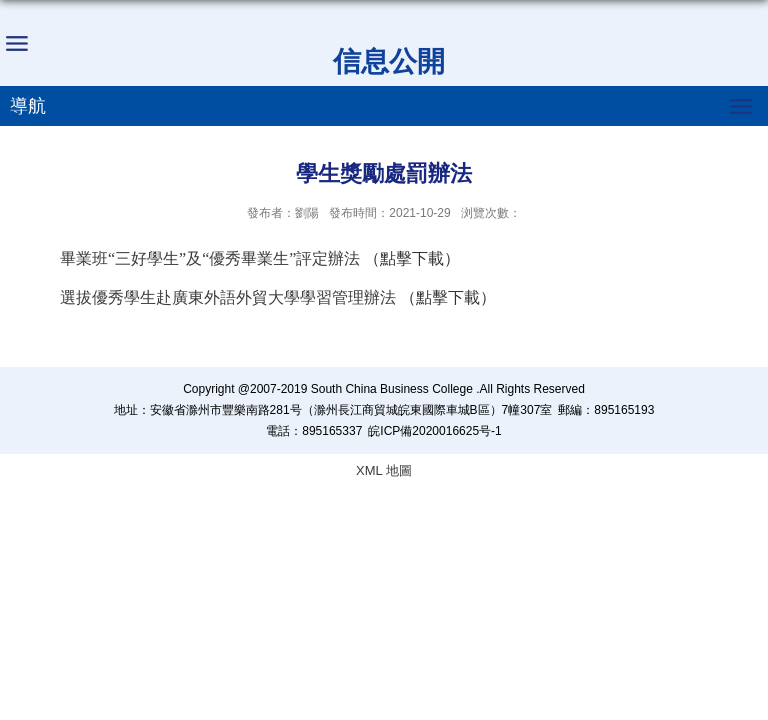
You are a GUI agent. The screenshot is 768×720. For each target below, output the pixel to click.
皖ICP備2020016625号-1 (434, 431)
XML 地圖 (384, 470)
